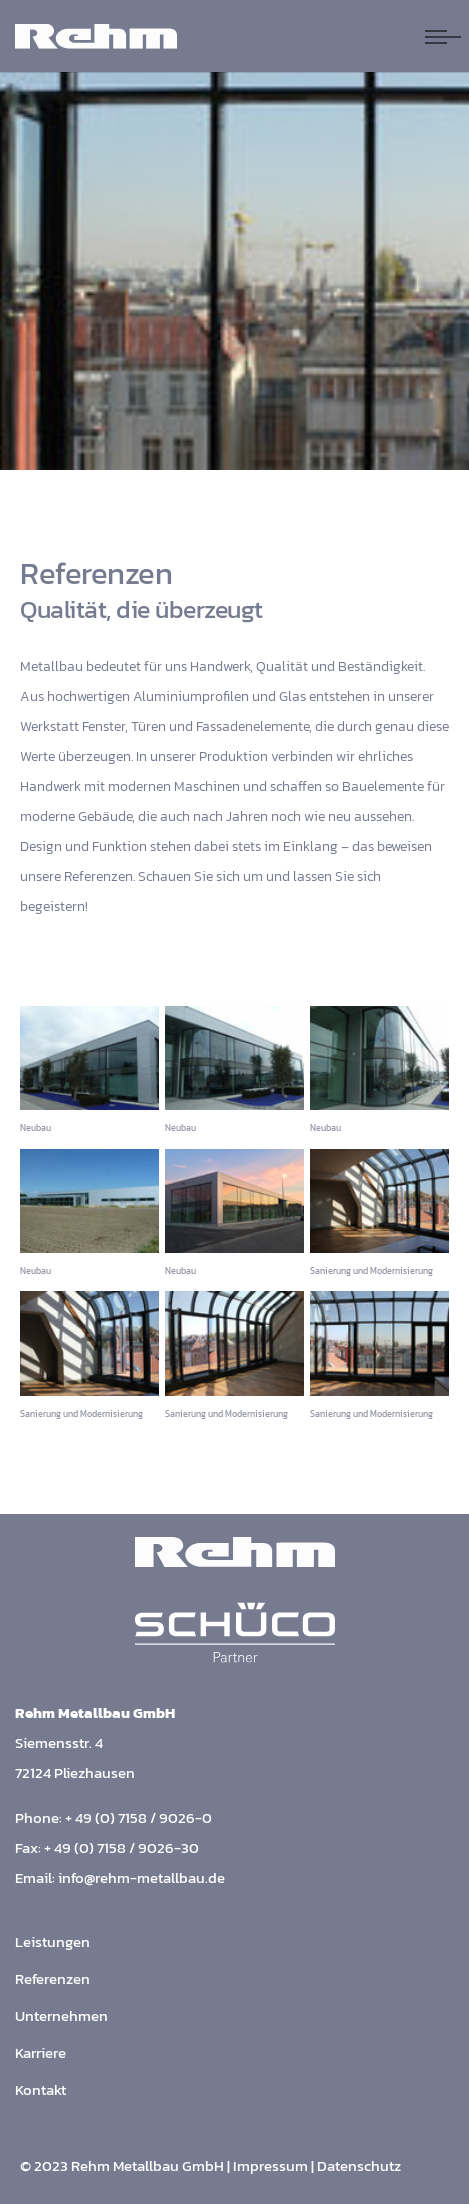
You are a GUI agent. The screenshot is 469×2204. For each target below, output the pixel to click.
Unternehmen (61, 2015)
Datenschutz (359, 2165)
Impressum (270, 2165)
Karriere (40, 2052)
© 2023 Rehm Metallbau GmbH (122, 2165)
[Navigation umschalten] (443, 37)
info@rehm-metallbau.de (140, 1877)
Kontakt (40, 2089)
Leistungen (52, 1941)
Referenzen (52, 1978)
